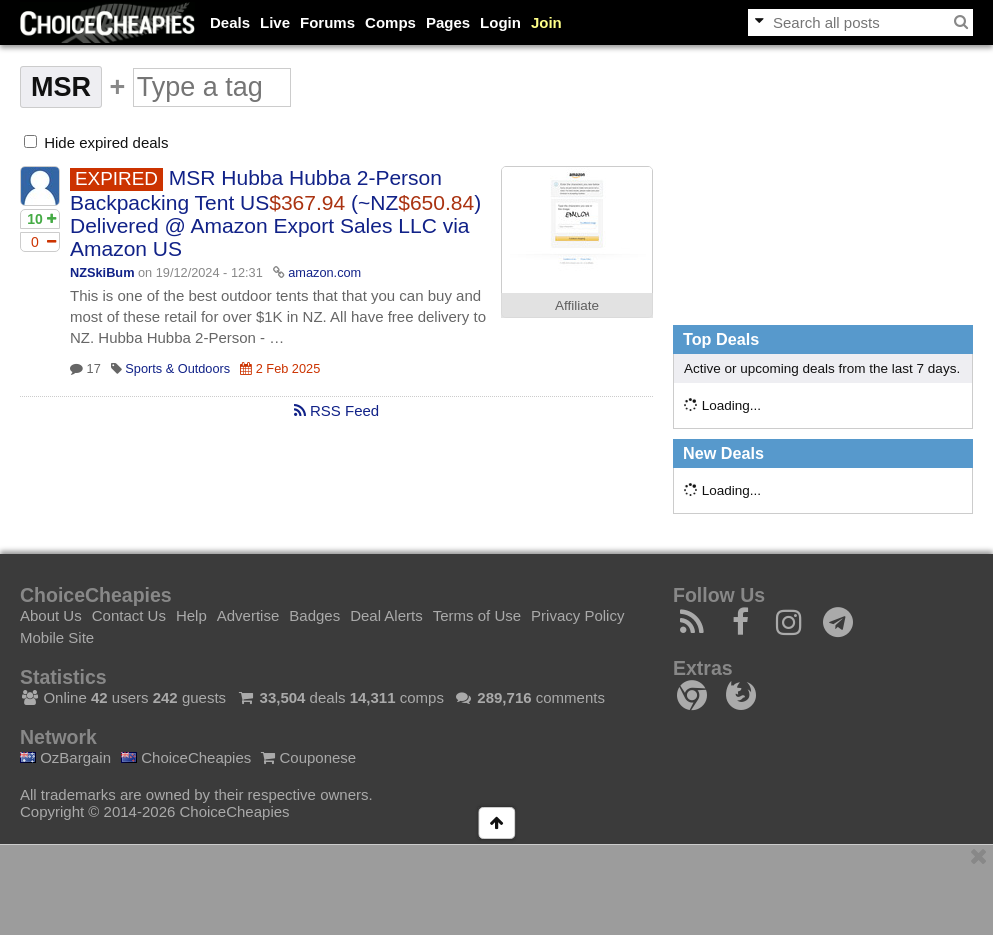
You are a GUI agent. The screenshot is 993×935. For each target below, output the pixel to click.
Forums (327, 22)
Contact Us (129, 615)
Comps (390, 22)
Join (546, 22)
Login (500, 22)
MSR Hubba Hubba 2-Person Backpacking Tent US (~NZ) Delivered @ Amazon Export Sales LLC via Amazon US (275, 213)
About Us (51, 615)
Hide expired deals (96, 142)
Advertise (248, 615)
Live (275, 22)
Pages (448, 22)
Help (191, 615)
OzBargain (65, 757)
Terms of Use (477, 615)
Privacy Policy (577, 615)
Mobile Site (57, 637)
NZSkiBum (102, 272)
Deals (230, 22)
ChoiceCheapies (186, 757)
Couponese (308, 757)
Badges (314, 615)
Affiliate (577, 305)
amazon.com (324, 272)
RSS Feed (336, 410)
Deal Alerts (386, 615)
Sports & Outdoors (177, 368)
